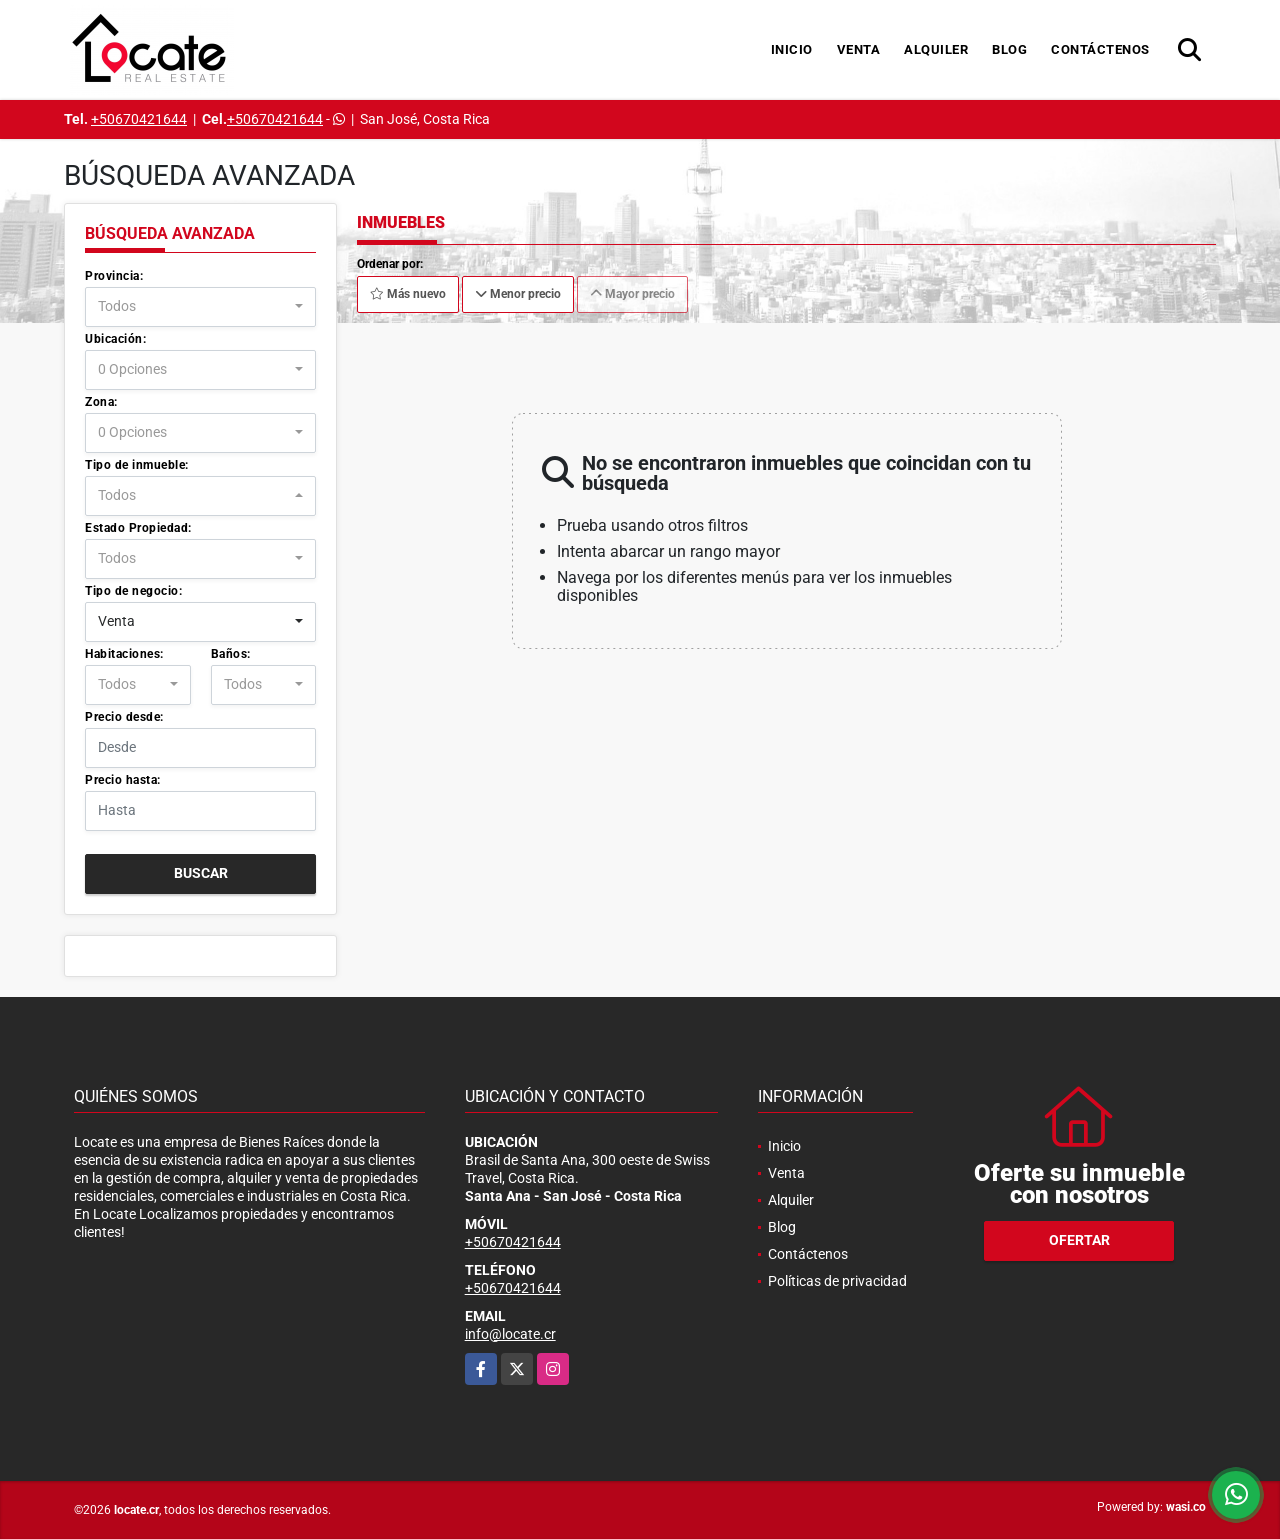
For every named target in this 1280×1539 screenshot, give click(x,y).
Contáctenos (1100, 49)
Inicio (792, 49)
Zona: (101, 402)
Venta (859, 49)
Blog (1009, 49)
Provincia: (114, 276)
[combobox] (200, 307)
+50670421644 (139, 119)
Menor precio (518, 294)
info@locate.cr (510, 1334)
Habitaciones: (124, 654)
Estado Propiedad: (138, 528)
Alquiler (936, 49)
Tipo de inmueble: (137, 465)
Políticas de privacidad (837, 1281)
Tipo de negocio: (133, 591)
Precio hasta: (123, 780)
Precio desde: (124, 717)
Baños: (231, 654)
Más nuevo (408, 294)
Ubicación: (115, 339)
